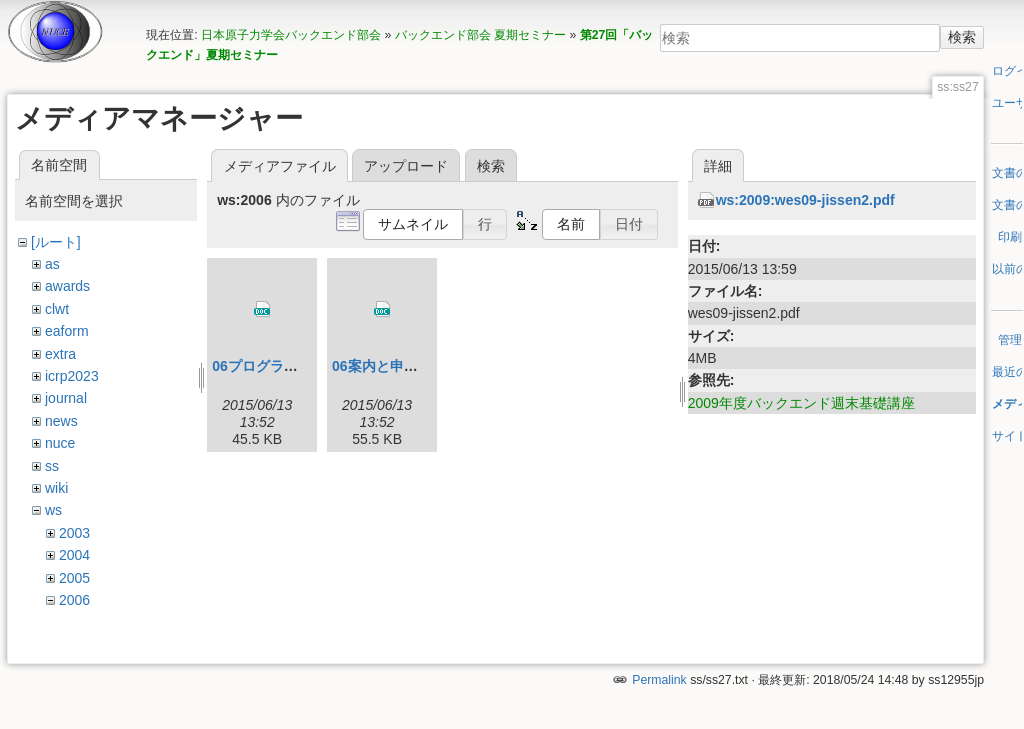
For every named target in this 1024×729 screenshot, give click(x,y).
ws (53, 510)
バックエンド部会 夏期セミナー (480, 35)
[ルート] (56, 242)
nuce (60, 443)
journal (66, 398)
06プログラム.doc (269, 366)
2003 (74, 533)
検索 (962, 37)
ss (52, 466)
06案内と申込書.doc (396, 366)
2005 (74, 578)
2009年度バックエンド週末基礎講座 (801, 403)
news (61, 421)
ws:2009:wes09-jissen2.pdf (805, 200)
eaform (67, 331)
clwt (57, 309)
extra (60, 354)
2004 (74, 555)
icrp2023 (72, 376)
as (52, 264)
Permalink (659, 662)
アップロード (406, 166)
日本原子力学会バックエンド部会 (291, 35)
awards (67, 286)
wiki (56, 488)
